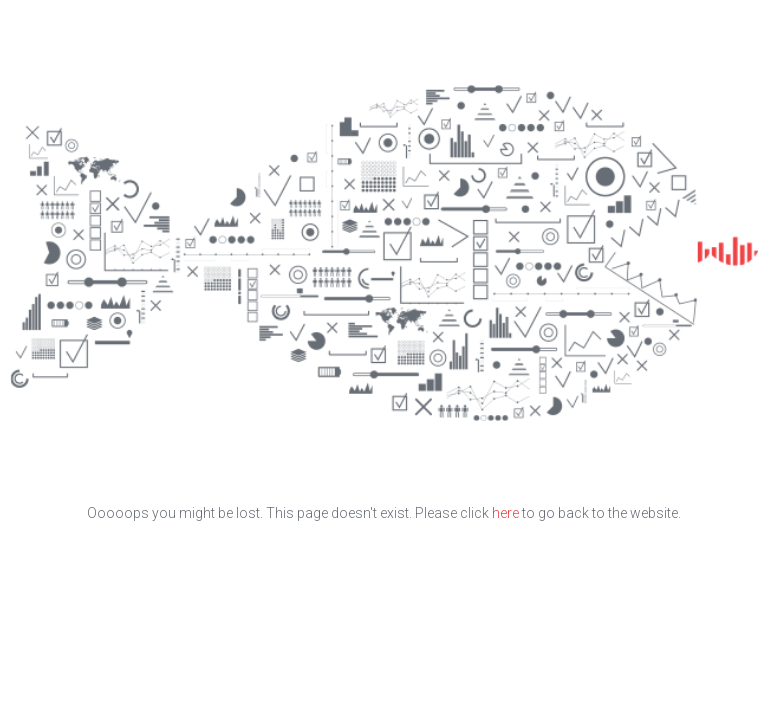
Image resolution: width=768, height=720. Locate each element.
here (505, 513)
